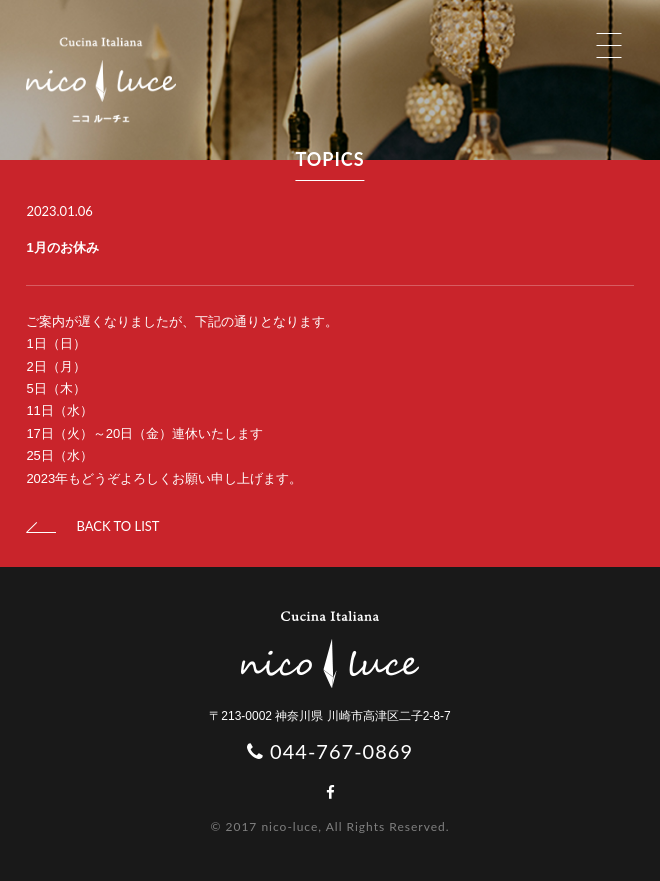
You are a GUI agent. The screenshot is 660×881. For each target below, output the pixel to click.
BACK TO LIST (92, 526)
